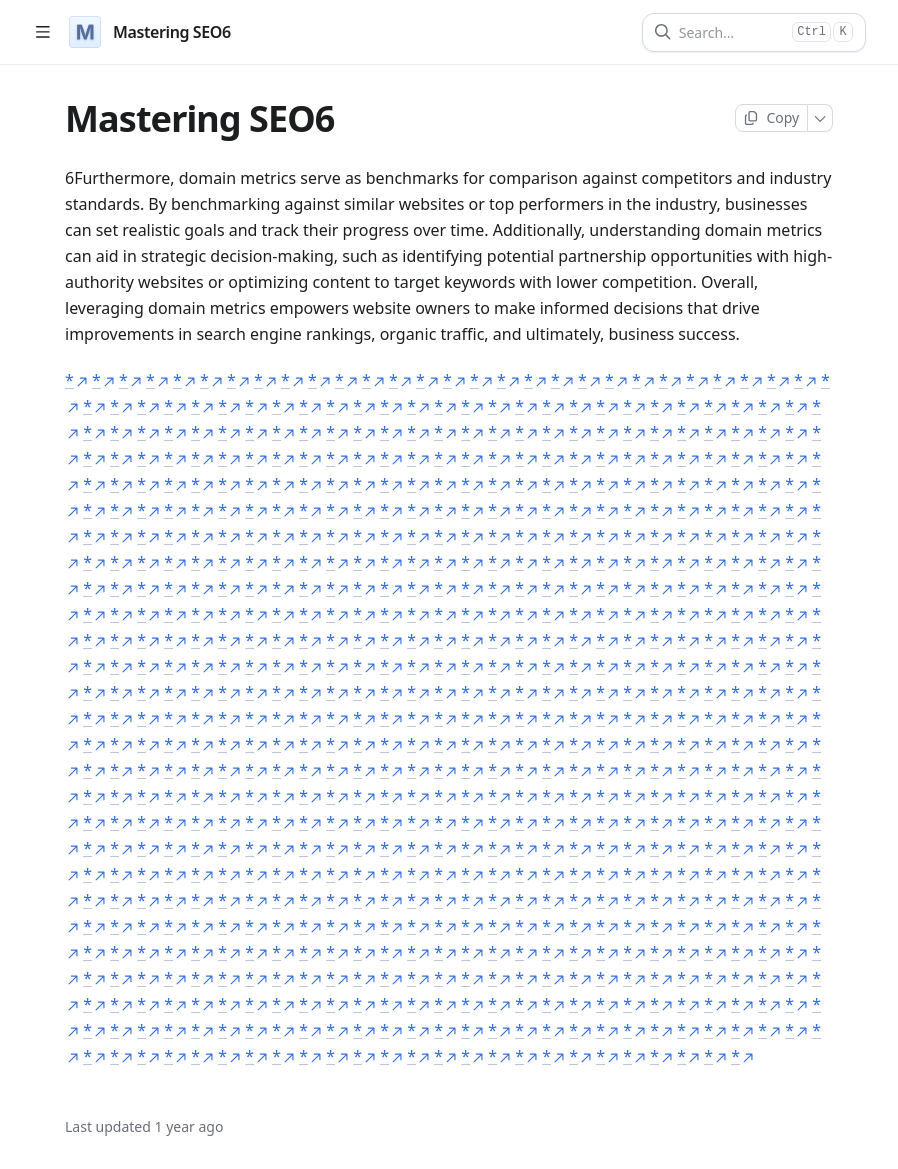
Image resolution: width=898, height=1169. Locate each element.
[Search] (731, 32)
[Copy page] (771, 118)
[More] (820, 118)
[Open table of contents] (42, 32)
